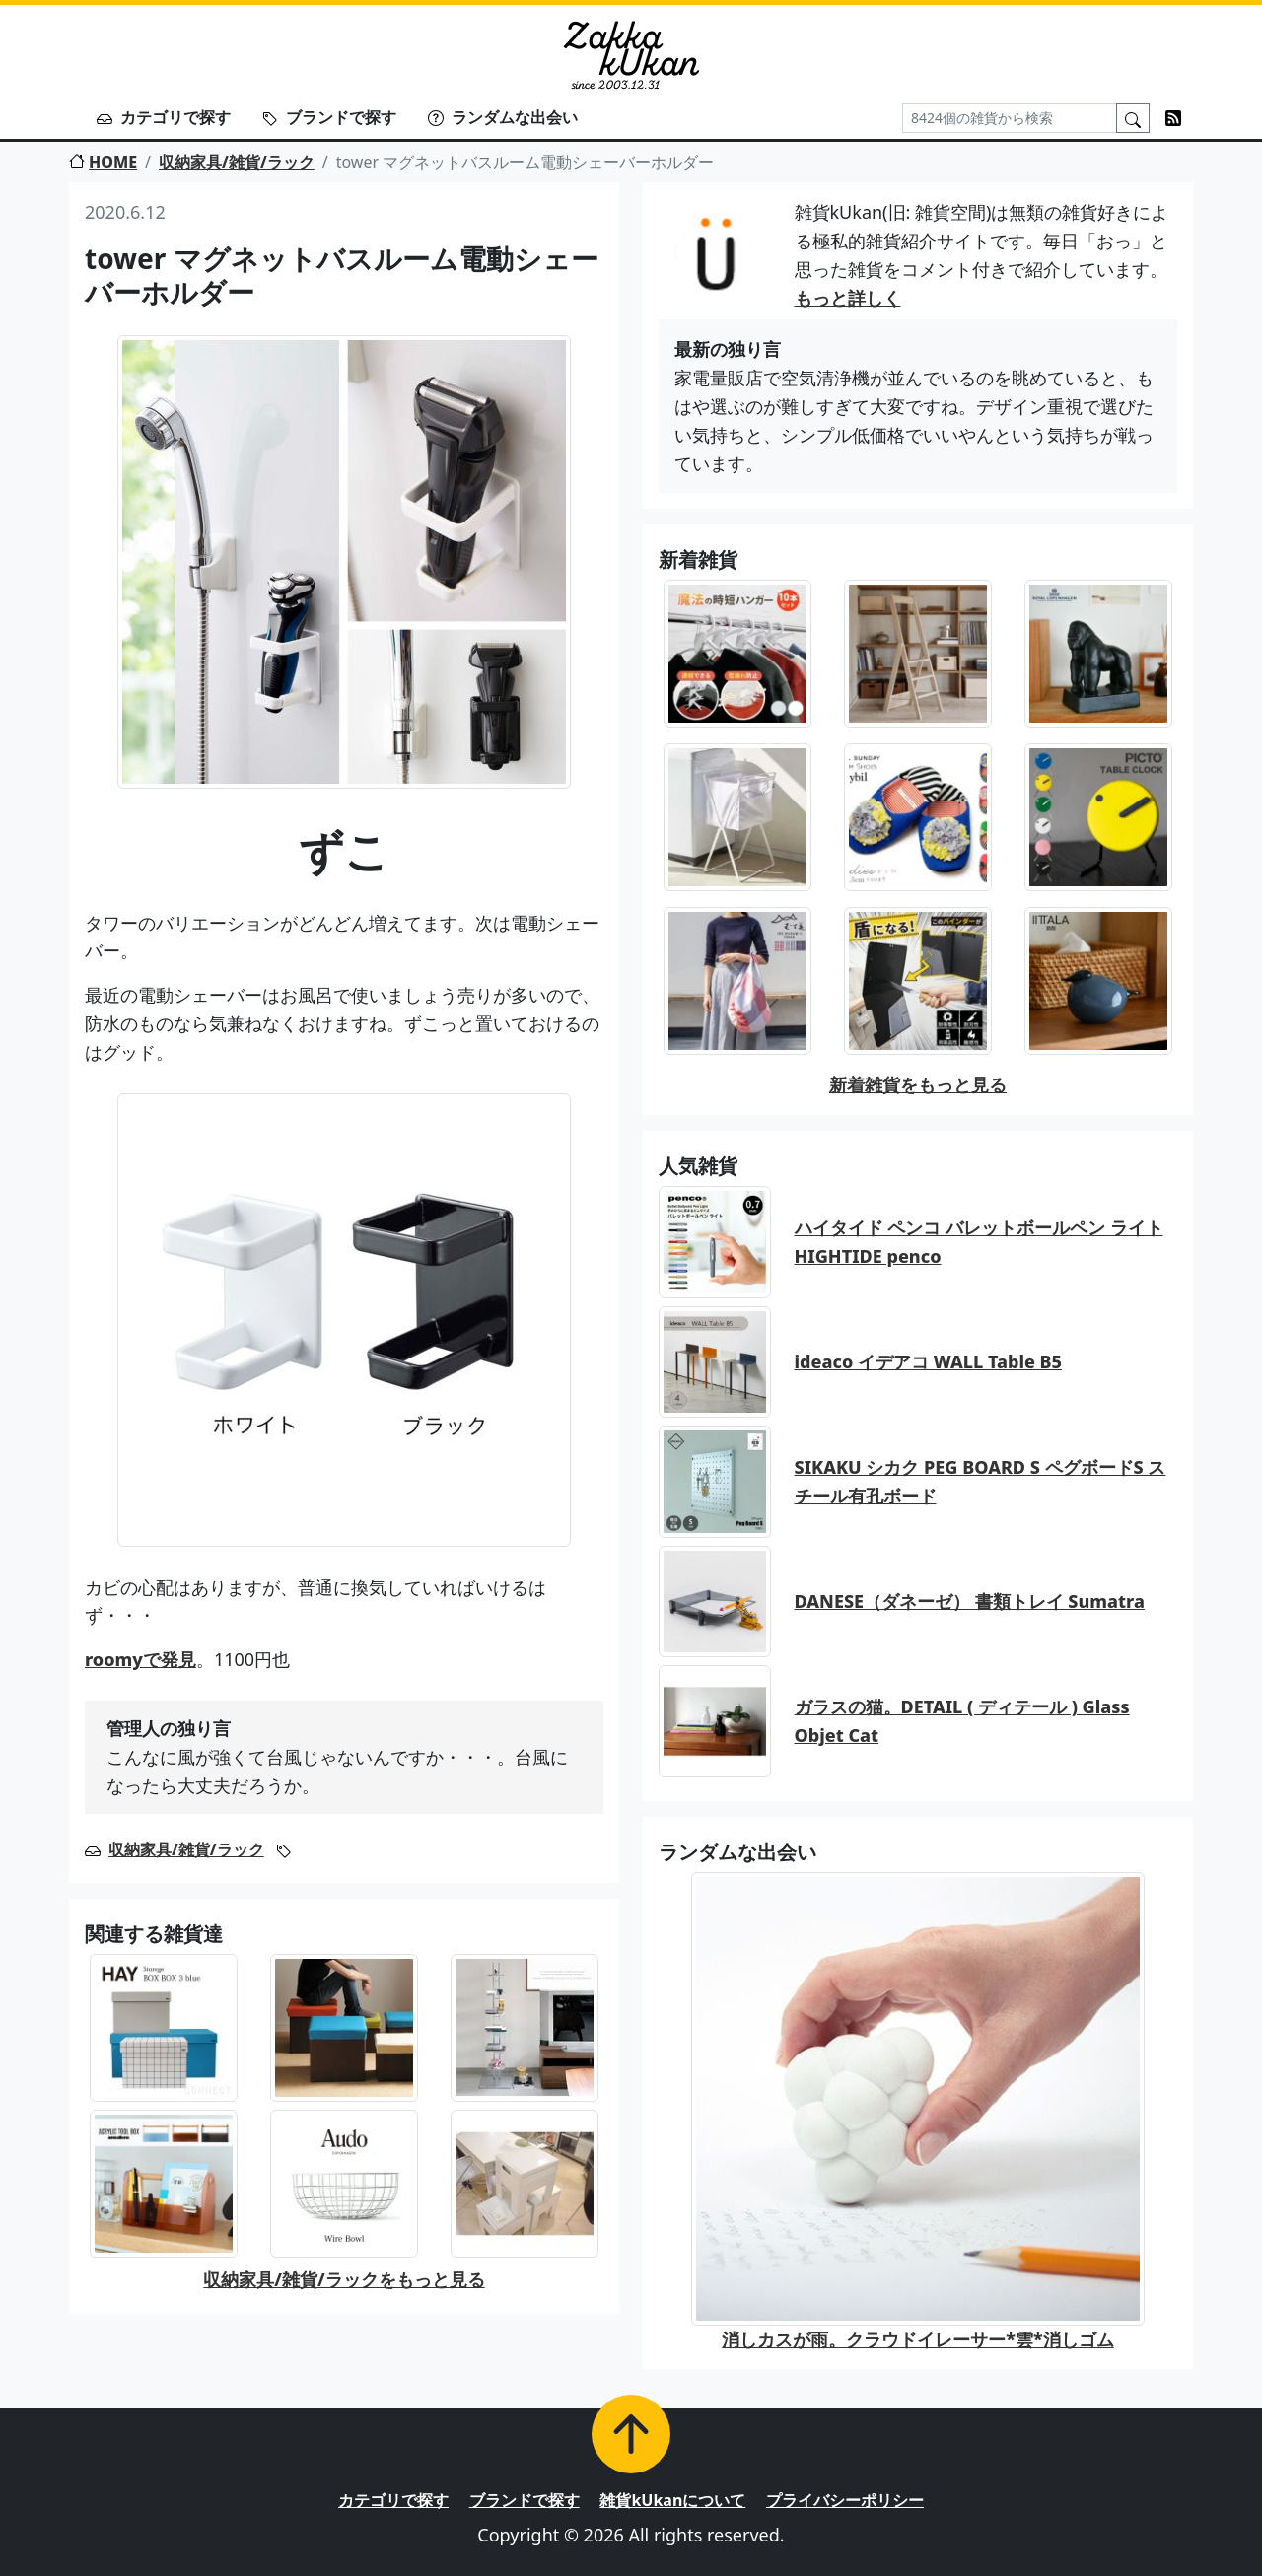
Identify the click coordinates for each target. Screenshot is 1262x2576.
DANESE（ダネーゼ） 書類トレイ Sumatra (970, 1601)
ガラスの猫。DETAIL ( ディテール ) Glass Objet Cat (962, 1721)
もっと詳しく (848, 298)
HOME (103, 162)
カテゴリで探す (164, 117)
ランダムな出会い (503, 117)
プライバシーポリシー (845, 2500)
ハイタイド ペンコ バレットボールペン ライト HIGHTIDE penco (979, 1242)
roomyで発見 (140, 1659)
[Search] (1009, 118)
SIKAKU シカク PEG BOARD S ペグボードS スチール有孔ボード (980, 1481)
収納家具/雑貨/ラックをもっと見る (343, 2279)
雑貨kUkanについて (672, 2500)
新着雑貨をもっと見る (918, 1084)
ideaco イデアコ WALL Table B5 (929, 1361)
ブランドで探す (329, 117)
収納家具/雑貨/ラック (237, 162)
